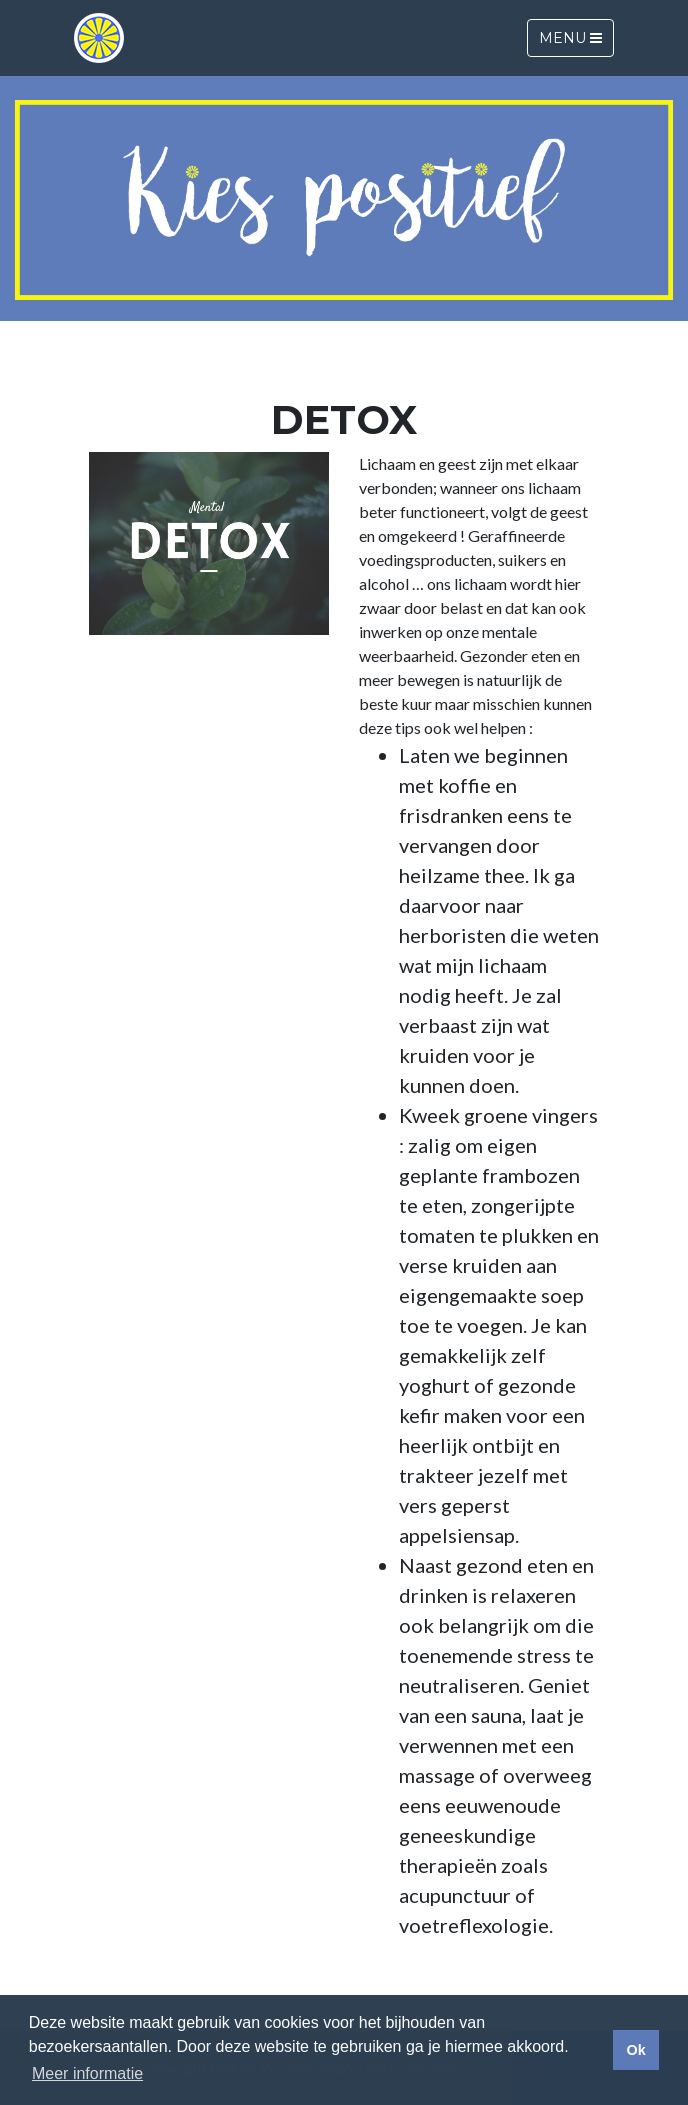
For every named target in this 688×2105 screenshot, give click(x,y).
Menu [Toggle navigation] (570, 38)
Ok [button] (635, 2050)
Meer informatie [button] (87, 2073)
